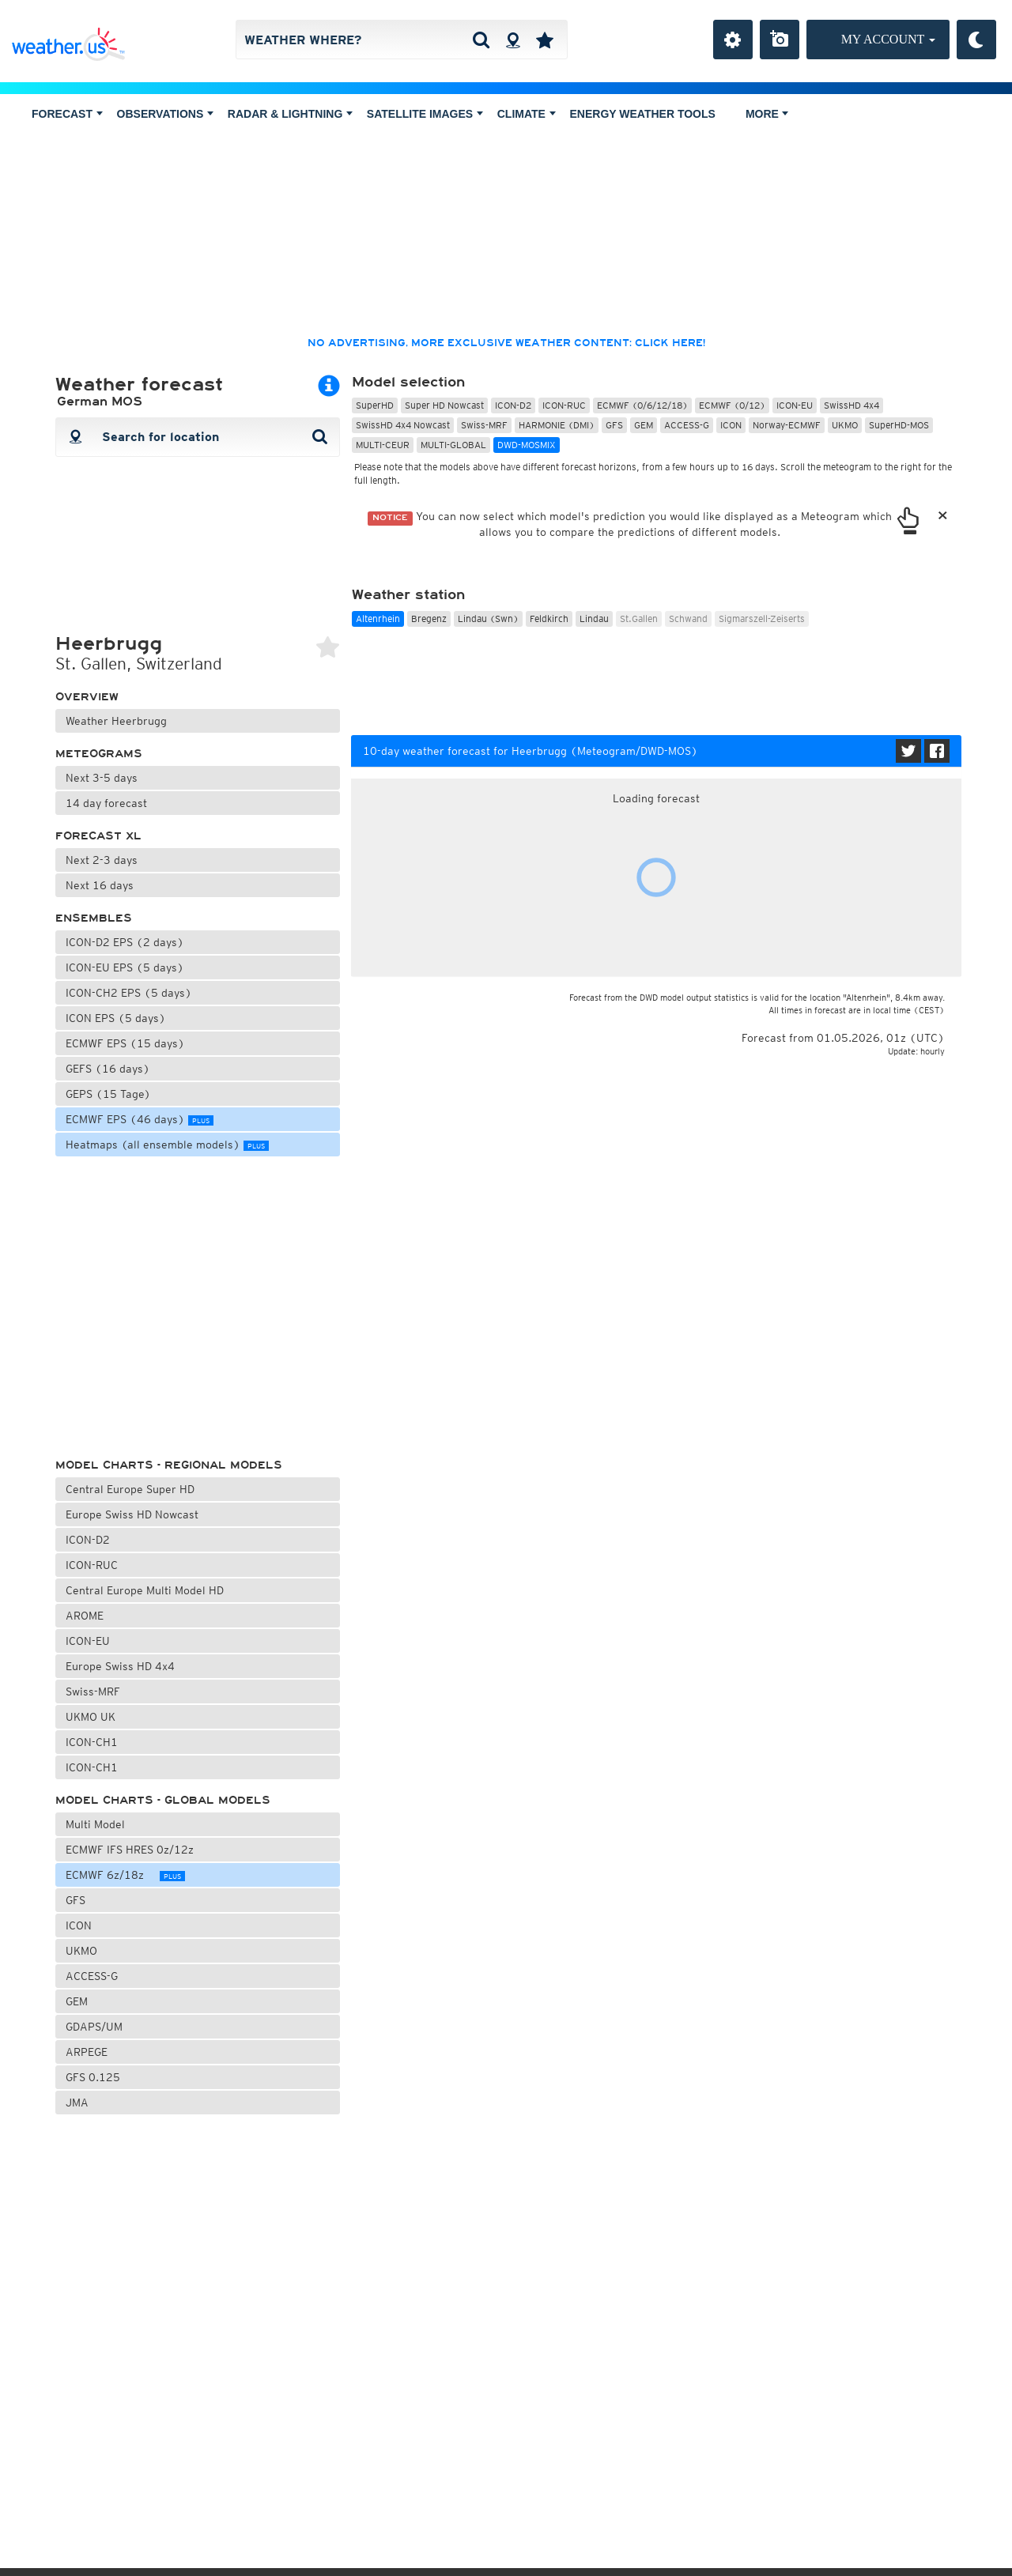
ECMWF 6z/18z (125, 1875)
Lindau (594, 618)
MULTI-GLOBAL (453, 445)
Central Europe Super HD (138, 1487)
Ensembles (93, 918)
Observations (165, 113)
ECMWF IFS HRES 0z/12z (136, 1849)
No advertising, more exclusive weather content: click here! (506, 343)
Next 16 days (100, 885)
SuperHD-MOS (899, 425)
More (767, 113)
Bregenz (429, 618)
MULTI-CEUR (383, 445)
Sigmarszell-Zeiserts (762, 618)
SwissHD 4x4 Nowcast (403, 425)
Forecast (67, 113)
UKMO (81, 1950)
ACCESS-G (92, 1976)
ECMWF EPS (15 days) (125, 1043)
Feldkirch (549, 618)
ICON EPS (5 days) (116, 1018)
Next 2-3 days (102, 860)
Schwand (688, 618)
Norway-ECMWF (787, 425)
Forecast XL (98, 836)
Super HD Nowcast (444, 405)
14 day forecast (106, 803)
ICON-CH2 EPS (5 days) (129, 992)
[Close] (943, 516)
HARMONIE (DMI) (557, 425)
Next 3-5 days (102, 777)
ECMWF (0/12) (732, 405)
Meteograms (98, 754)
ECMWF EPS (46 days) (139, 1119)
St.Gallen (639, 618)
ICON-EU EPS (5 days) (125, 967)
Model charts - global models (162, 1800)
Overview (87, 697)
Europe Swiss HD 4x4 (134, 1665)
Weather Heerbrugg (116, 721)
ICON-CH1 (92, 1742)
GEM (77, 2001)
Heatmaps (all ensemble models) (167, 1144)
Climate (526, 113)
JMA (77, 2102)
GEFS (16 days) (108, 1068)
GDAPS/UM (94, 2026)
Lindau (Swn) (488, 618)
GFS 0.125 (93, 2077)
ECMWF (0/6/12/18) (642, 405)
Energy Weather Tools (643, 113)
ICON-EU (88, 1641)
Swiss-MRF (107, 1690)
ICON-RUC (92, 1565)
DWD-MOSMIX (526, 445)
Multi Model (103, 1823)
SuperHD (375, 405)
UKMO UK (90, 1716)
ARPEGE (87, 2052)
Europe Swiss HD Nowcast (139, 1513)
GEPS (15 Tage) (108, 1094)
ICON (85, 1925)
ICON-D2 (88, 1539)
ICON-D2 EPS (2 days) (125, 942)
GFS (82, 1900)
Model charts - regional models (168, 1465)
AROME (85, 1615)
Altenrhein (378, 618)
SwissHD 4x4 (851, 405)
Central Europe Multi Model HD (152, 1589)
